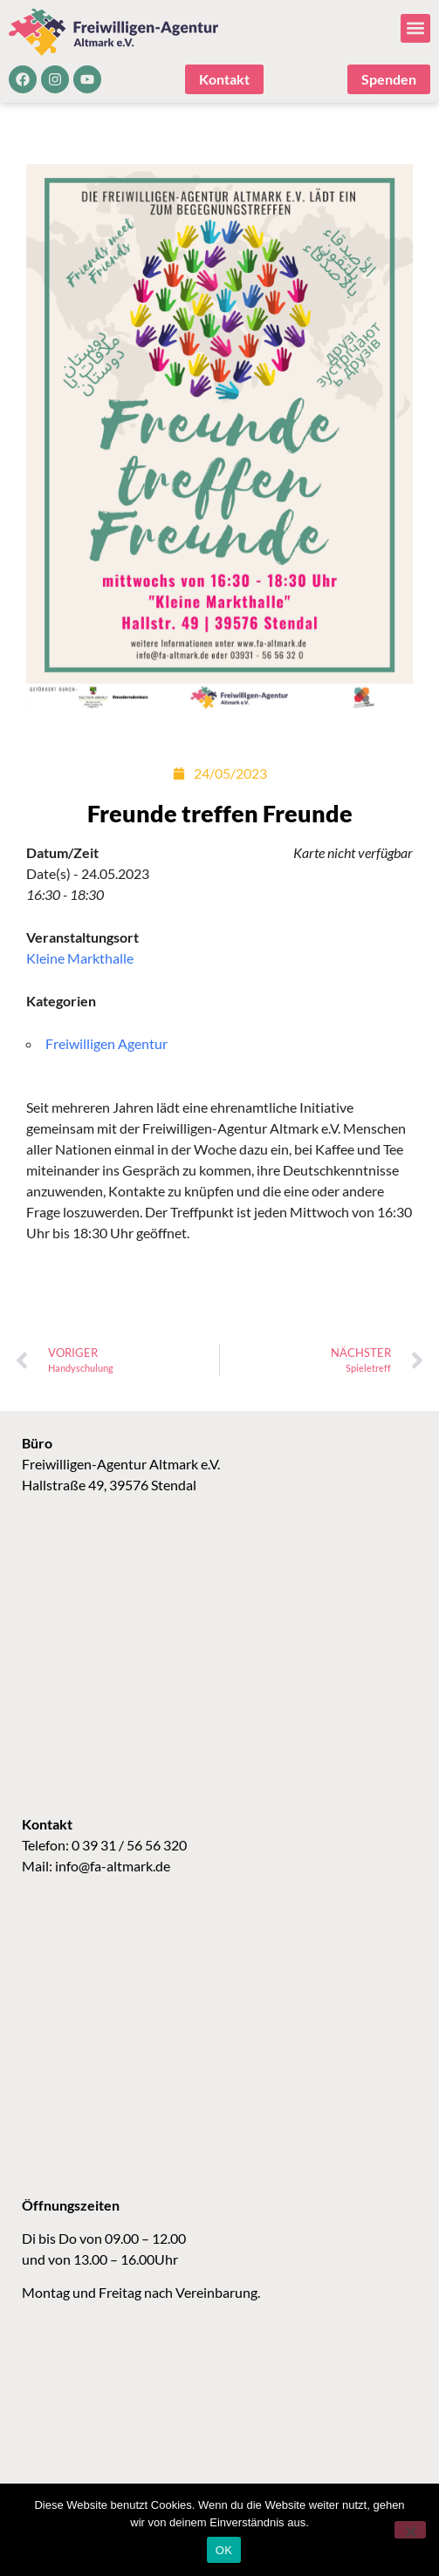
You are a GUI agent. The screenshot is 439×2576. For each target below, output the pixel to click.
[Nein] (410, 2530)
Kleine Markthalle (80, 958)
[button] (415, 28)
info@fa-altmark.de (112, 1865)
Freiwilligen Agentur (106, 1043)
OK (224, 2550)
